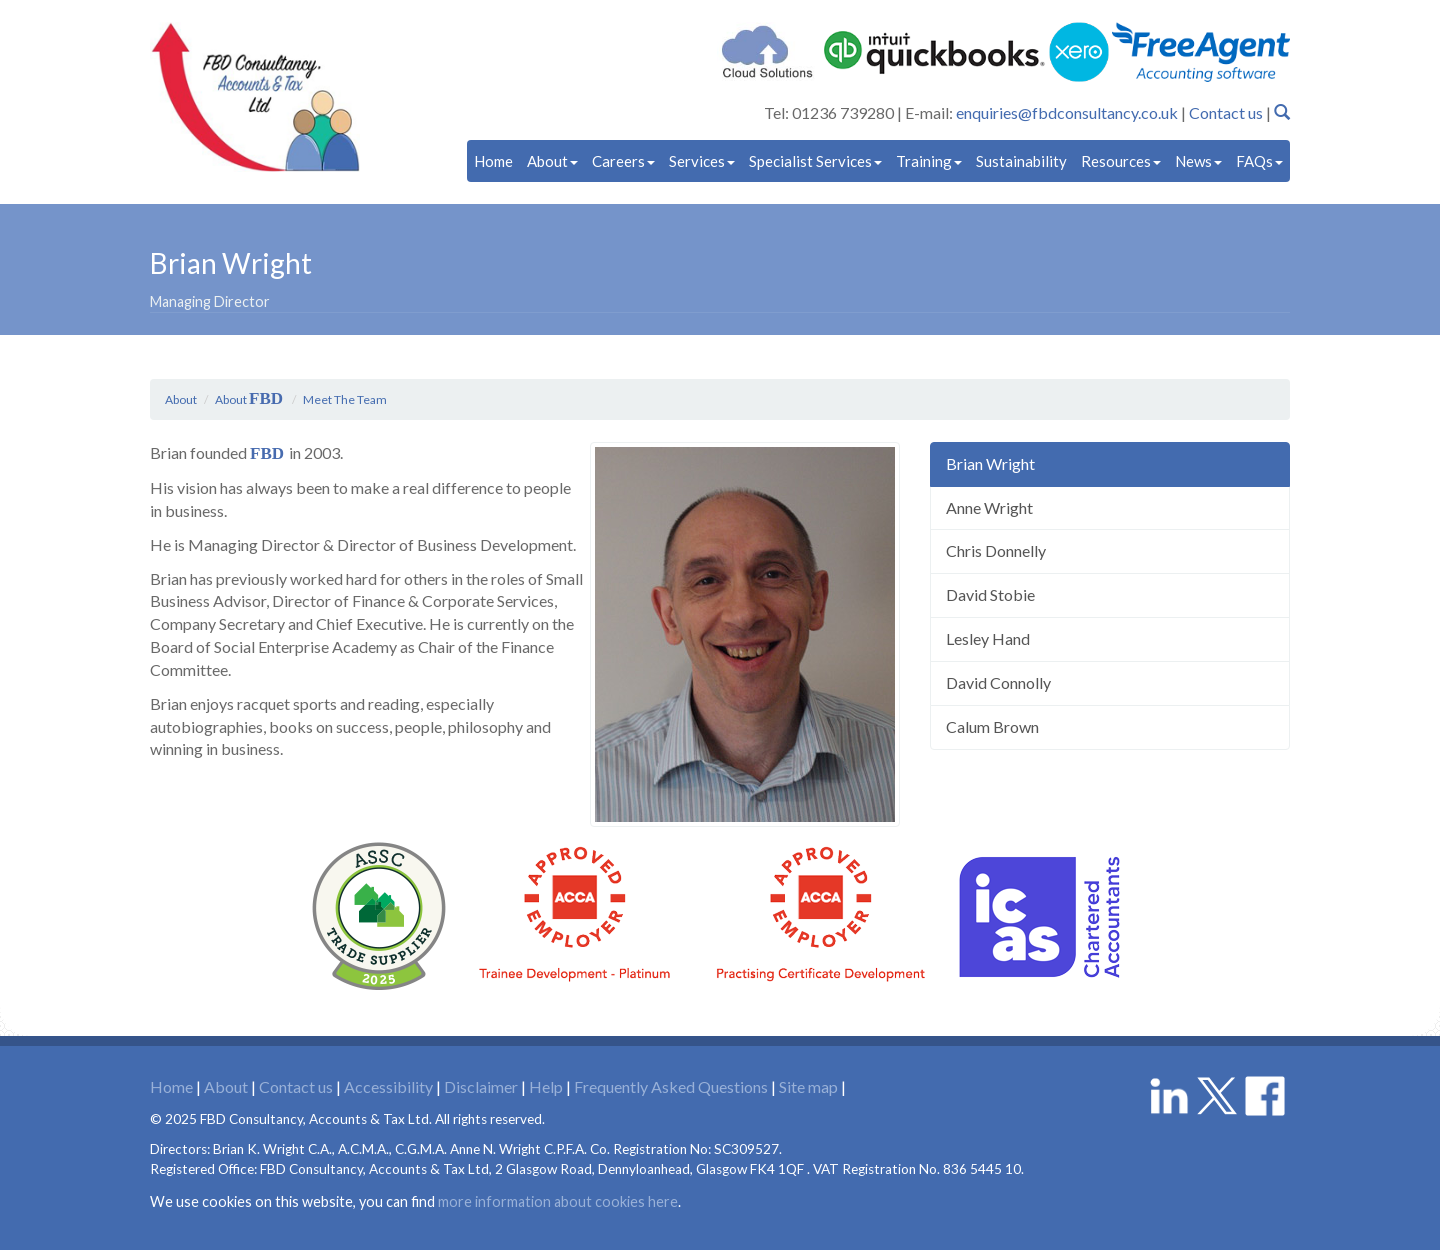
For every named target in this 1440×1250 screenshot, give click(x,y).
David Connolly (998, 682)
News (1198, 161)
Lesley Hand (988, 638)
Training (929, 161)
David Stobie (990, 594)
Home (493, 161)
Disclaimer (481, 1082)
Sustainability (1021, 161)
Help (546, 1082)
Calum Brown (992, 726)
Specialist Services (815, 161)
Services (702, 161)
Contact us (1226, 112)
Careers (623, 161)
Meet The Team (345, 399)
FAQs (1259, 161)
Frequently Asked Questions (671, 1082)
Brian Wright (990, 463)
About (552, 161)
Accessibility (388, 1082)
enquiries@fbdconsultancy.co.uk (1067, 112)
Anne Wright (989, 507)
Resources (1121, 161)
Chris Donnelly (996, 550)
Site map (808, 1082)
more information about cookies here (558, 1197)
